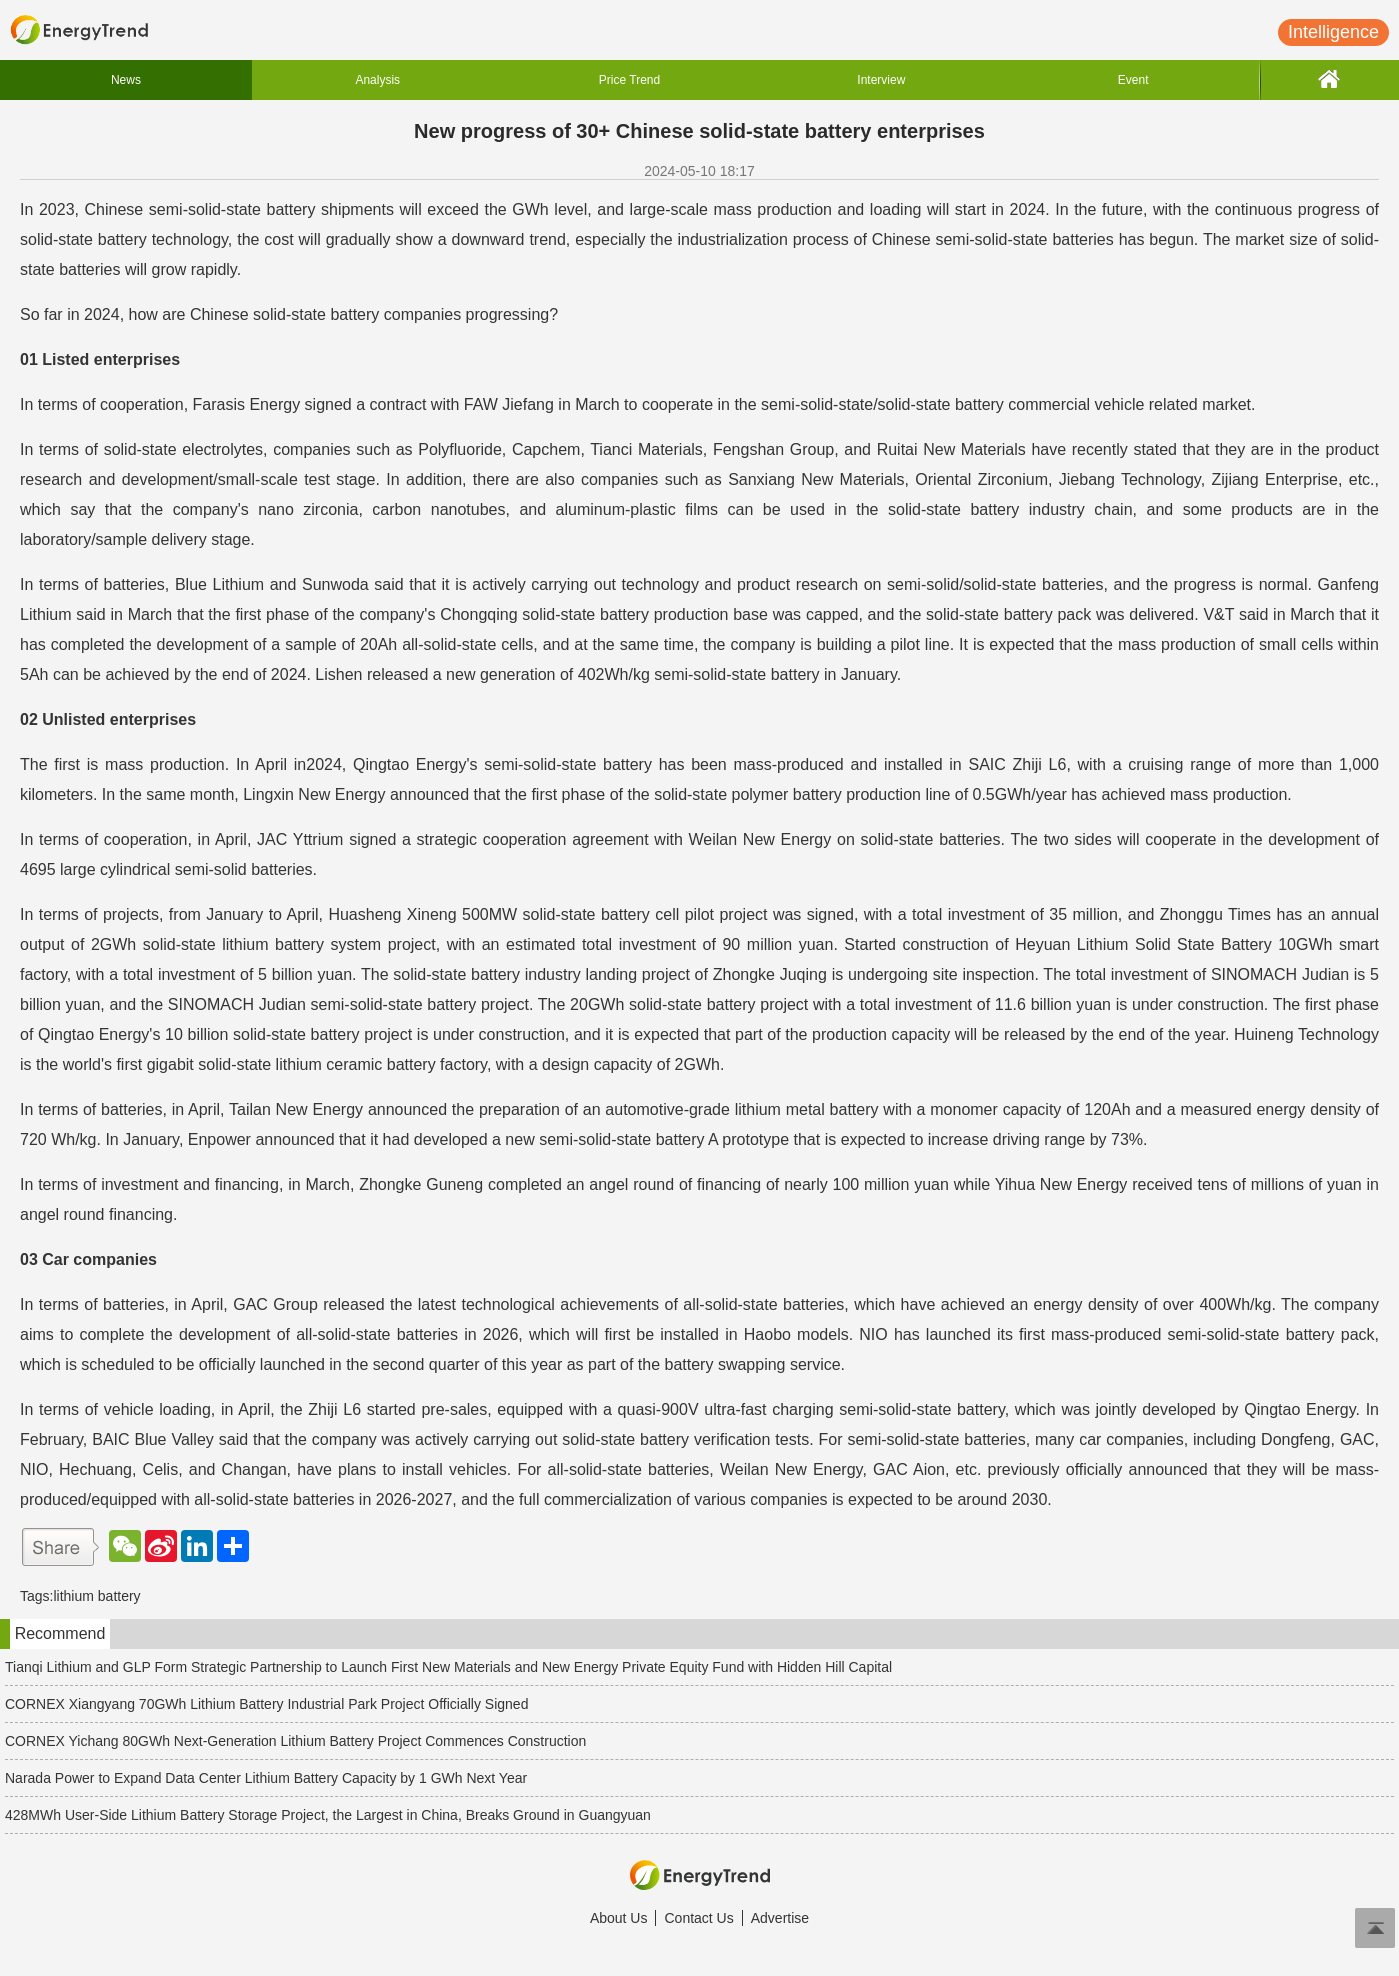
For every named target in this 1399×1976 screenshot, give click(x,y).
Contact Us (698, 1918)
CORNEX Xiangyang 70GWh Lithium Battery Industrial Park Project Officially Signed (266, 1704)
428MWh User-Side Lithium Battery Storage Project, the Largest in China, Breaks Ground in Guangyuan (328, 1815)
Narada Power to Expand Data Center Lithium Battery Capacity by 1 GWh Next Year (266, 1778)
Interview (881, 80)
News (126, 80)
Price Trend (629, 80)
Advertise (780, 1918)
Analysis (377, 80)
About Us (619, 1918)
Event (1133, 80)
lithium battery (96, 1596)
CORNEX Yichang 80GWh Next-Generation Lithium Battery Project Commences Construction (295, 1741)
